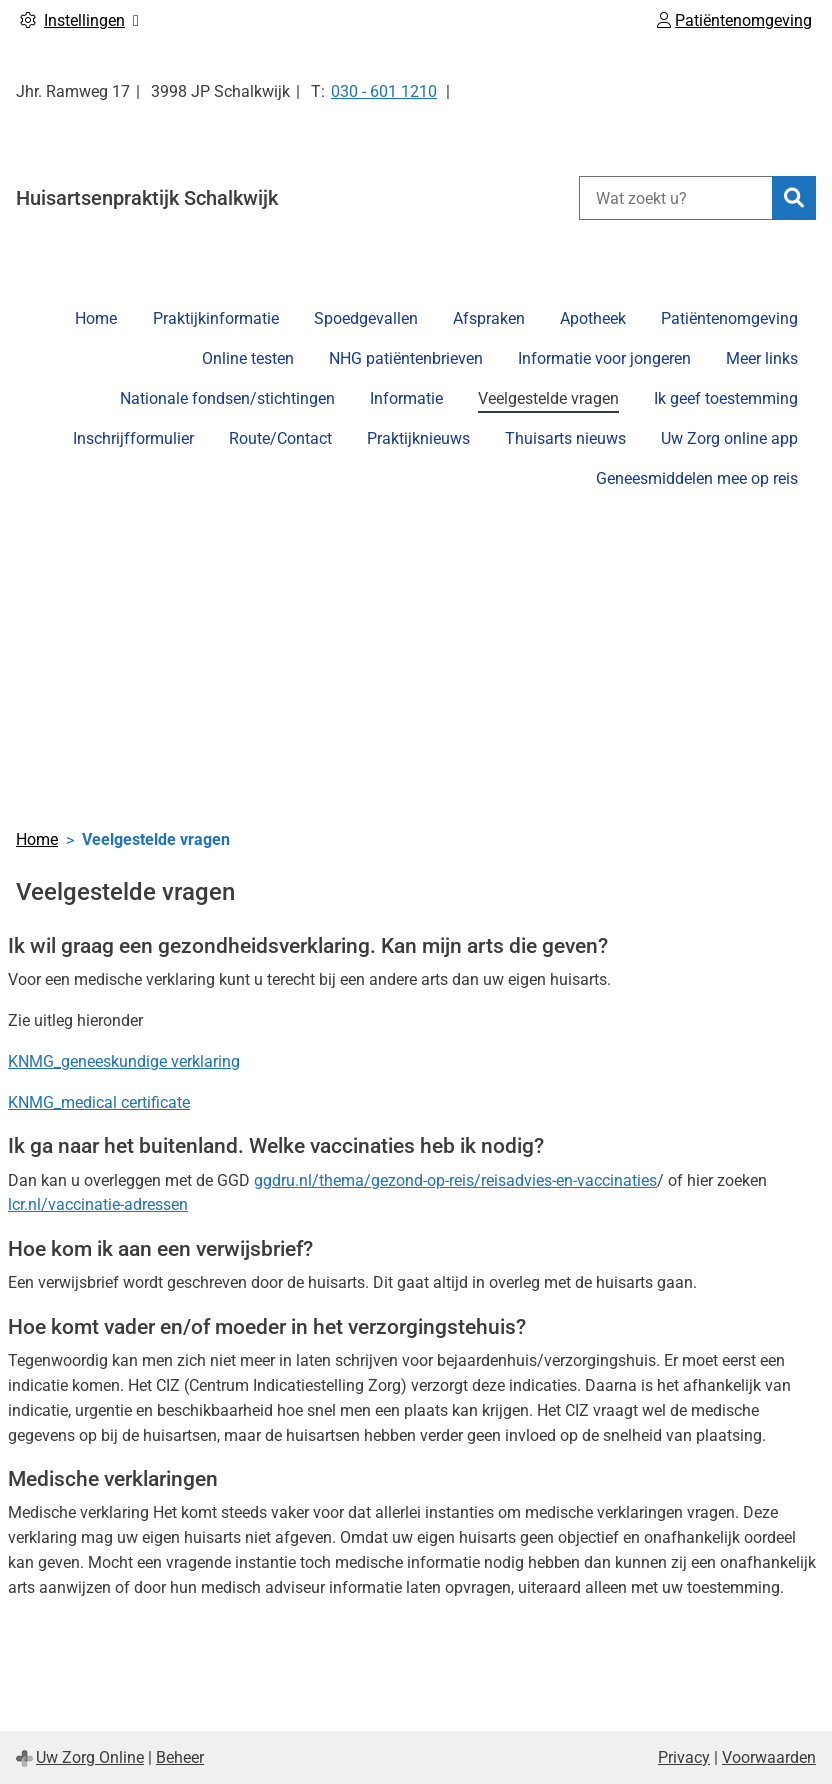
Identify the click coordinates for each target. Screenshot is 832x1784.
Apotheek (593, 318)
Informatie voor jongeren (604, 358)
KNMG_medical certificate (99, 1102)
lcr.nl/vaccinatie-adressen (98, 1204)
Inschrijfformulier (133, 438)
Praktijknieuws (418, 438)
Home (96, 318)
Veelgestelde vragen (548, 398)
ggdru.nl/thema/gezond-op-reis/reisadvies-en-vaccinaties (455, 1180)
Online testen (248, 358)
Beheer (180, 1757)
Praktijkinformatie (216, 318)
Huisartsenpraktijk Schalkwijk (147, 198)
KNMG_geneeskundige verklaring (124, 1061)
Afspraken (489, 318)
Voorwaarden (769, 1757)
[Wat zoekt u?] (675, 198)
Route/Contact (280, 438)
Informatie (406, 398)
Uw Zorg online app (729, 438)
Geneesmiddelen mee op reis (697, 478)
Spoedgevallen (366, 318)
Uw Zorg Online (90, 1757)
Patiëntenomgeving (729, 318)
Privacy (684, 1757)
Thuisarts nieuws (565, 438)
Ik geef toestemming (726, 398)
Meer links (762, 358)
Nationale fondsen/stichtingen (227, 398)
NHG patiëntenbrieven (406, 358)
